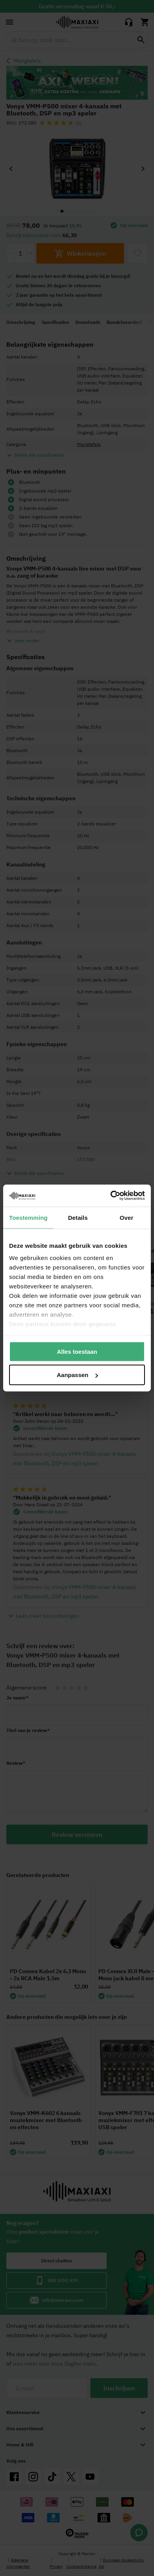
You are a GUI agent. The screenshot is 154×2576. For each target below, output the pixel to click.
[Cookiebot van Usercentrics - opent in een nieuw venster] (111, 1196)
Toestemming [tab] (28, 1217)
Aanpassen (77, 1375)
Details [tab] (78, 1217)
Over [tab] (126, 1217)
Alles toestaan (77, 1351)
